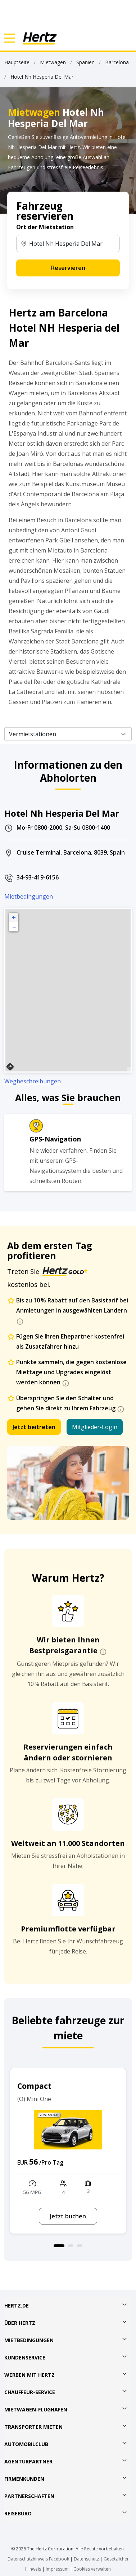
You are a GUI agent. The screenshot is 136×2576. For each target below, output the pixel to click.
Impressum (57, 2569)
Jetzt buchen (68, 2216)
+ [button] (14, 917)
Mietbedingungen (28, 896)
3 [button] (79, 2246)
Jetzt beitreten (34, 1427)
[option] (68, 2151)
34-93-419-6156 (38, 877)
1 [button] (59, 2246)
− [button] (14, 926)
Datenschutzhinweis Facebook (38, 2559)
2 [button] (70, 2246)
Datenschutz (86, 2559)
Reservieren (68, 268)
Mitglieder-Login (94, 1427)
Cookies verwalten (92, 2569)
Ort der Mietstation (45, 227)
